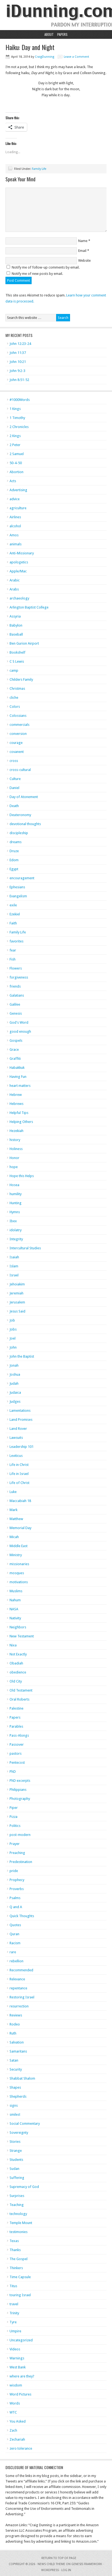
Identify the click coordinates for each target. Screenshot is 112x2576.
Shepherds (18, 2096)
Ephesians (17, 887)
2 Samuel (17, 454)
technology (18, 2214)
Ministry (16, 1555)
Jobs (13, 1329)
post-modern (20, 1835)
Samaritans (18, 2051)
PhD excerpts (20, 1781)
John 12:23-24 (20, 344)
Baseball (16, 634)
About (49, 34)
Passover (17, 1744)
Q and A (16, 1907)
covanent (17, 752)
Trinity (14, 2313)
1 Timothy (17, 418)
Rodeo (15, 2024)
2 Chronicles (19, 427)
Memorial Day (20, 1528)
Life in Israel (19, 1474)
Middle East (19, 1546)
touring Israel (20, 2295)
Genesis (16, 1013)
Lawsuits (16, 1438)
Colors (15, 707)
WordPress (50, 2570)
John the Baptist (22, 1356)
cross (14, 761)
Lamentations (20, 1410)
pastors (16, 1753)
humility (16, 1194)
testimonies (19, 2232)
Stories (15, 2142)
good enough (20, 1031)
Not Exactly (18, 1654)
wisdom (16, 2385)
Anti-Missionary (22, 553)
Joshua (15, 1374)
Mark (13, 1510)
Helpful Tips (19, 1113)
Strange (16, 2151)
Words (15, 2403)
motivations (19, 1582)
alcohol (15, 526)
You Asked (18, 2421)
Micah (14, 1537)
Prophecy (17, 1880)
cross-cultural (20, 770)
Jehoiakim (17, 1284)
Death (14, 806)
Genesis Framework (86, 2564)
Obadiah (16, 1663)
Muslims (16, 1591)
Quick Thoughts (22, 1916)
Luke (13, 1492)
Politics (15, 1826)
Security (16, 2069)
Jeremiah (16, 1293)
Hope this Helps (22, 1176)
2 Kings (15, 436)
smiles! (15, 2114)
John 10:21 (18, 362)
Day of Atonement (24, 797)
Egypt (14, 869)
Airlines (15, 517)
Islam (14, 1266)
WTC (13, 2412)
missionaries (19, 1564)
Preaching (17, 1853)
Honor (14, 1158)
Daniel (14, 788)
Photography (20, 1799)
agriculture (18, 508)
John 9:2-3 (17, 371)
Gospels (16, 1040)
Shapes (15, 2087)
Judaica (15, 1392)
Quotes (15, 1925)
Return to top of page (58, 2558)
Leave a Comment (76, 57)
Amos (14, 535)
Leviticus (16, 1456)
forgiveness (19, 977)
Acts (13, 481)
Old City (16, 1681)
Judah (14, 1383)
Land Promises (21, 1419)
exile (13, 905)
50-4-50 (16, 463)
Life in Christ (19, 1465)
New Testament (22, 1636)
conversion (18, 734)
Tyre (13, 2322)
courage (16, 743)
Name (82, 241)
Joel (13, 1338)
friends (15, 986)
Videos (15, 2349)
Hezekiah (16, 1131)
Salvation (17, 2042)
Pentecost (17, 1762)
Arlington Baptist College (29, 607)
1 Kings (15, 409)
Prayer (15, 1844)
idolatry (16, 1230)
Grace (14, 1049)
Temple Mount (21, 2223)
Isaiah (14, 1257)
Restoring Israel (22, 1997)
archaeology (19, 598)
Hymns (15, 1212)
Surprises (17, 2196)
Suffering (17, 2178)
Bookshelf (17, 652)
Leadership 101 (22, 1447)
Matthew (16, 1519)
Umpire (15, 2331)
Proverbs (17, 1889)
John (13, 1347)
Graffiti (15, 1058)
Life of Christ (19, 1483)
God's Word (19, 1022)
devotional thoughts (25, 824)
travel (14, 2304)
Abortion (16, 472)
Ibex (13, 1221)
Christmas (17, 688)
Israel (14, 1275)
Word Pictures (20, 2394)
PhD (13, 1771)
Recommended (21, 1970)
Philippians (18, 1790)
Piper (14, 1808)
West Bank (18, 2367)
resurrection (19, 2006)
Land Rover (18, 1429)
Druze (14, 851)
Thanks (15, 2250)
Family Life (39, 169)
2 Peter (15, 445)
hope (14, 1167)
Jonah (14, 1365)
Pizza (13, 1817)
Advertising (18, 490)
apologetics (19, 562)
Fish (13, 959)
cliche (14, 697)
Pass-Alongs (19, 1735)
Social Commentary (25, 2123)
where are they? (22, 2376)
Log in (66, 2570)
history (15, 1140)
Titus (13, 2286)
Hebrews (16, 1104)
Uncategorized (21, 2340)
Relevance (17, 1979)
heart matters (20, 1086)
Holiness (16, 1149)
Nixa (13, 1645)
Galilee (15, 1004)
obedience (18, 1672)
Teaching (17, 2205)
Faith (13, 923)
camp (14, 670)
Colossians (18, 716)
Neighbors (18, 1627)
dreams (16, 842)
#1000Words (20, 400)
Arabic (15, 580)
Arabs (14, 589)
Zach (13, 2430)
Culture (15, 779)
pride (14, 1871)
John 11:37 (18, 353)
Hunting (16, 1203)
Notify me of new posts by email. (37, 274)
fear (13, 950)
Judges (15, 1401)
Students (16, 2160)
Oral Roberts (19, 1699)
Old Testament (21, 1690)
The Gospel (19, 2259)
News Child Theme (51, 2564)
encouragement (22, 878)
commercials (19, 725)
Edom (14, 860)
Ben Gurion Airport (24, 643)
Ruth (13, 2033)
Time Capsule (20, 2277)
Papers (62, 34)
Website (84, 260)
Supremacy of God (24, 2187)
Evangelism (18, 896)
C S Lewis (17, 661)
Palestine (16, 1708)
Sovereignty (19, 2132)
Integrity (16, 1239)
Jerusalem (17, 1302)
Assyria (15, 616)
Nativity (15, 1618)
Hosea (14, 1185)
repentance (18, 1988)
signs (14, 2105)
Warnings (17, 2358)
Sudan (14, 2169)
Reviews (16, 2015)
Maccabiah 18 (20, 1501)
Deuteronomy (20, 815)
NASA (14, 1609)
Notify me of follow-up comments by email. (46, 267)
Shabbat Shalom (22, 2078)
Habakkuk (17, 1068)
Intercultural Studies (25, 1248)
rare (13, 1952)
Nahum (15, 1600)
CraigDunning (44, 57)
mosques (17, 1573)
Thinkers (16, 2268)
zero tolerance (21, 2448)
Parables (16, 1726)
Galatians (17, 995)
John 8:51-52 (19, 380)
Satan (14, 2060)
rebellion (16, 1961)
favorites (16, 941)
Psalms (15, 1898)
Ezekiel (15, 914)
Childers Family (21, 679)
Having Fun (18, 1077)
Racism (15, 1943)
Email (82, 251)
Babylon (16, 625)
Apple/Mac (18, 571)
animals (16, 544)
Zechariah (17, 2439)
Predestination (21, 1862)
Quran (14, 1934)
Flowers (16, 968)
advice (15, 499)
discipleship (19, 833)
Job (12, 1320)
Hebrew (16, 1095)
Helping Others (21, 1122)
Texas (14, 2241)
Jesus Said (17, 1311)
